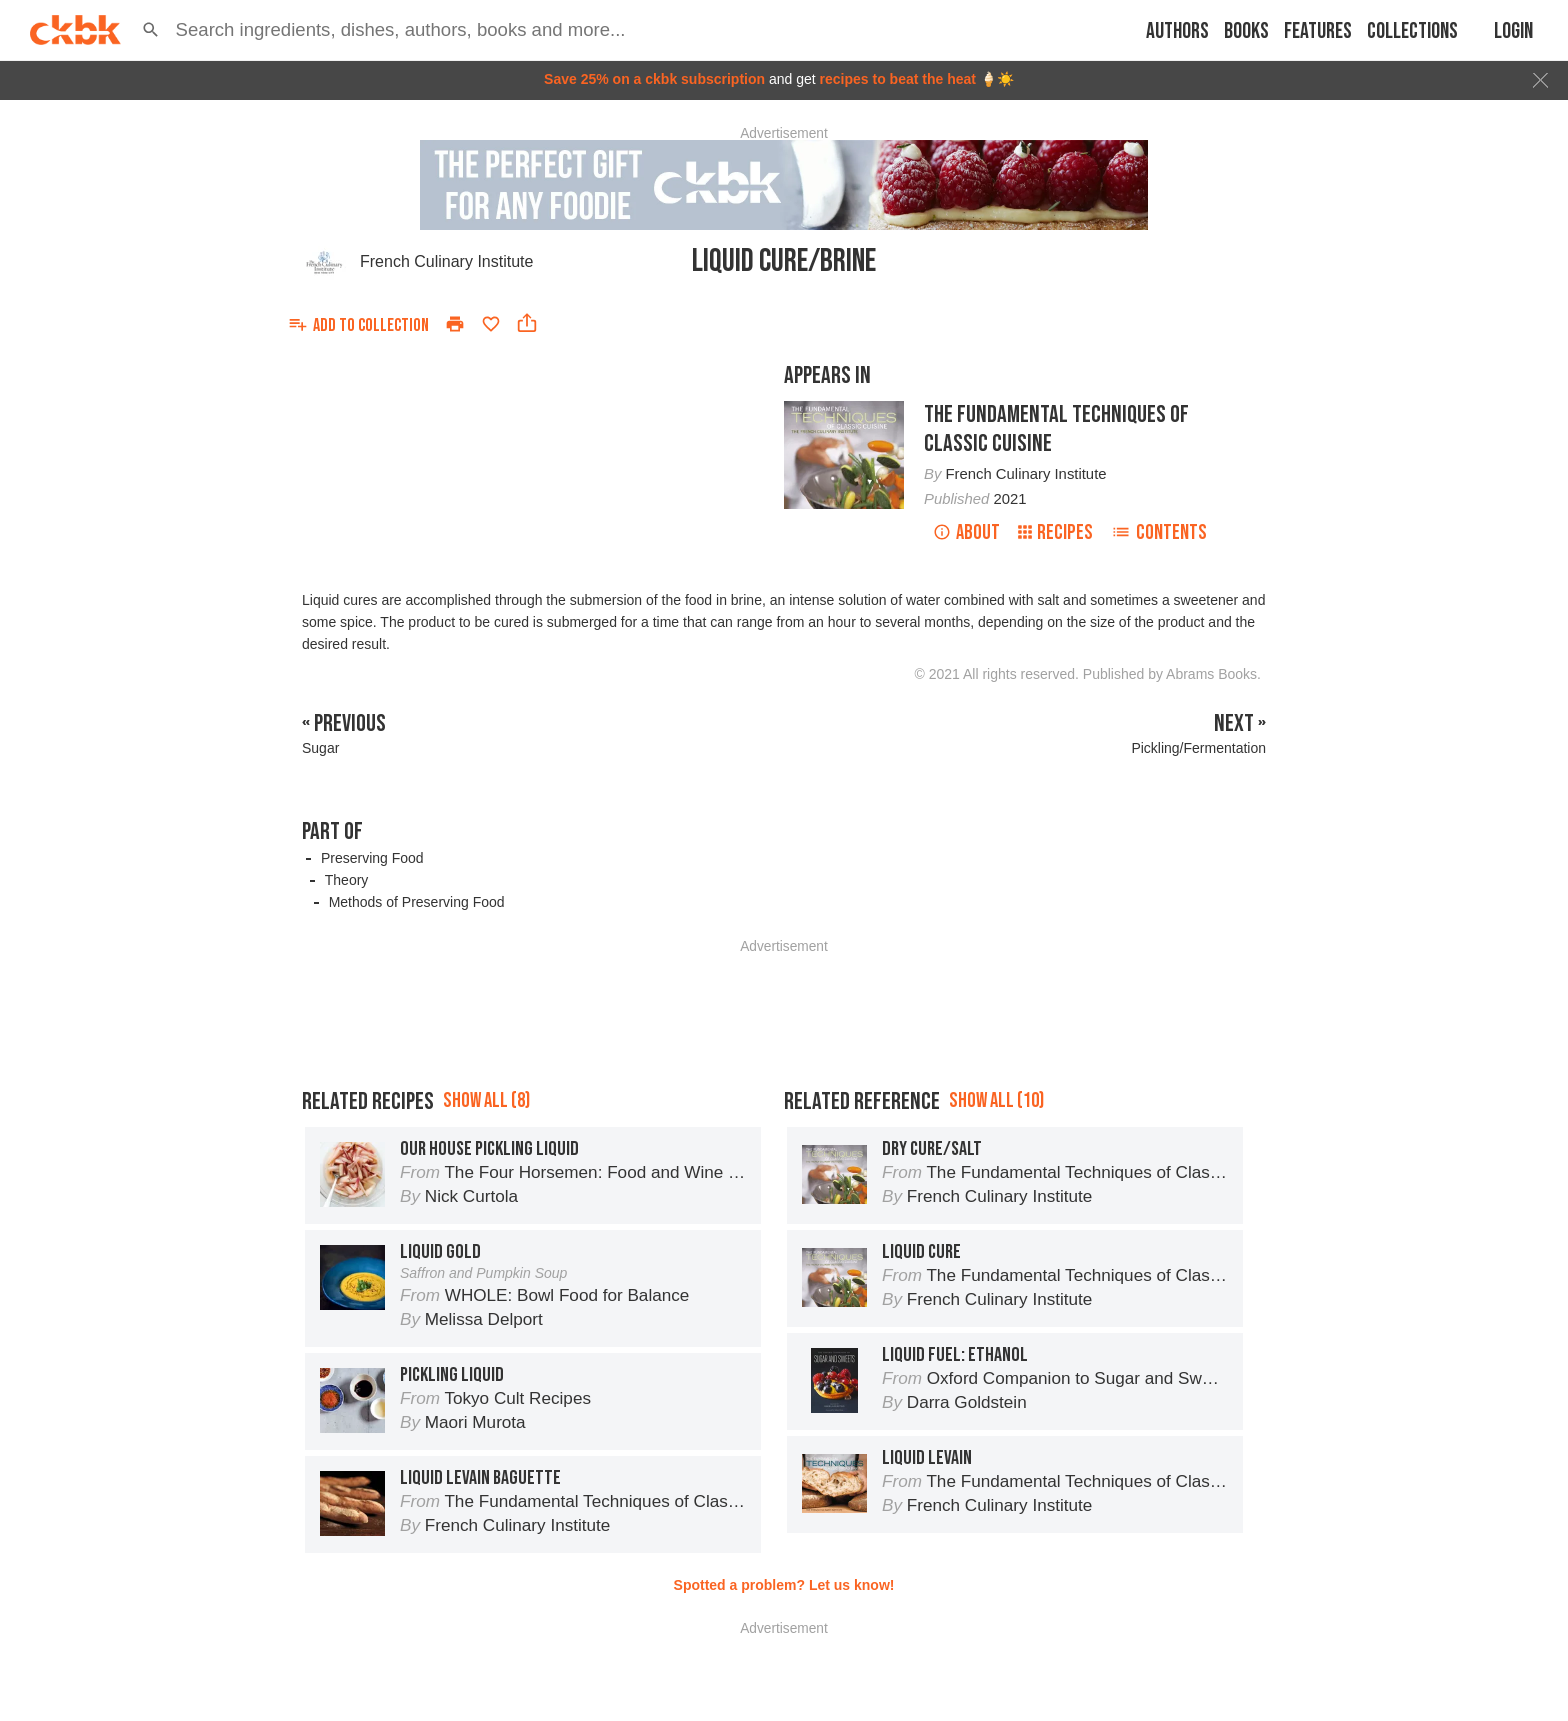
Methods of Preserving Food (417, 902)
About (966, 532)
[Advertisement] (784, 185)
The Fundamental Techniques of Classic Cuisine (1056, 429)
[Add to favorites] (491, 324)
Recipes (1055, 532)
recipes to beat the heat (898, 79)
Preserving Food (372, 858)
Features (1318, 31)
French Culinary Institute (446, 261)
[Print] (455, 324)
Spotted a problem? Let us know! (784, 1585)
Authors (1177, 31)
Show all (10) (996, 1100)
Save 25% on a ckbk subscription (654, 79)
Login (1513, 31)
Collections (1412, 31)
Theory (347, 880)
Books (1246, 31)
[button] (151, 30)
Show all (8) (486, 1100)
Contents (1159, 532)
